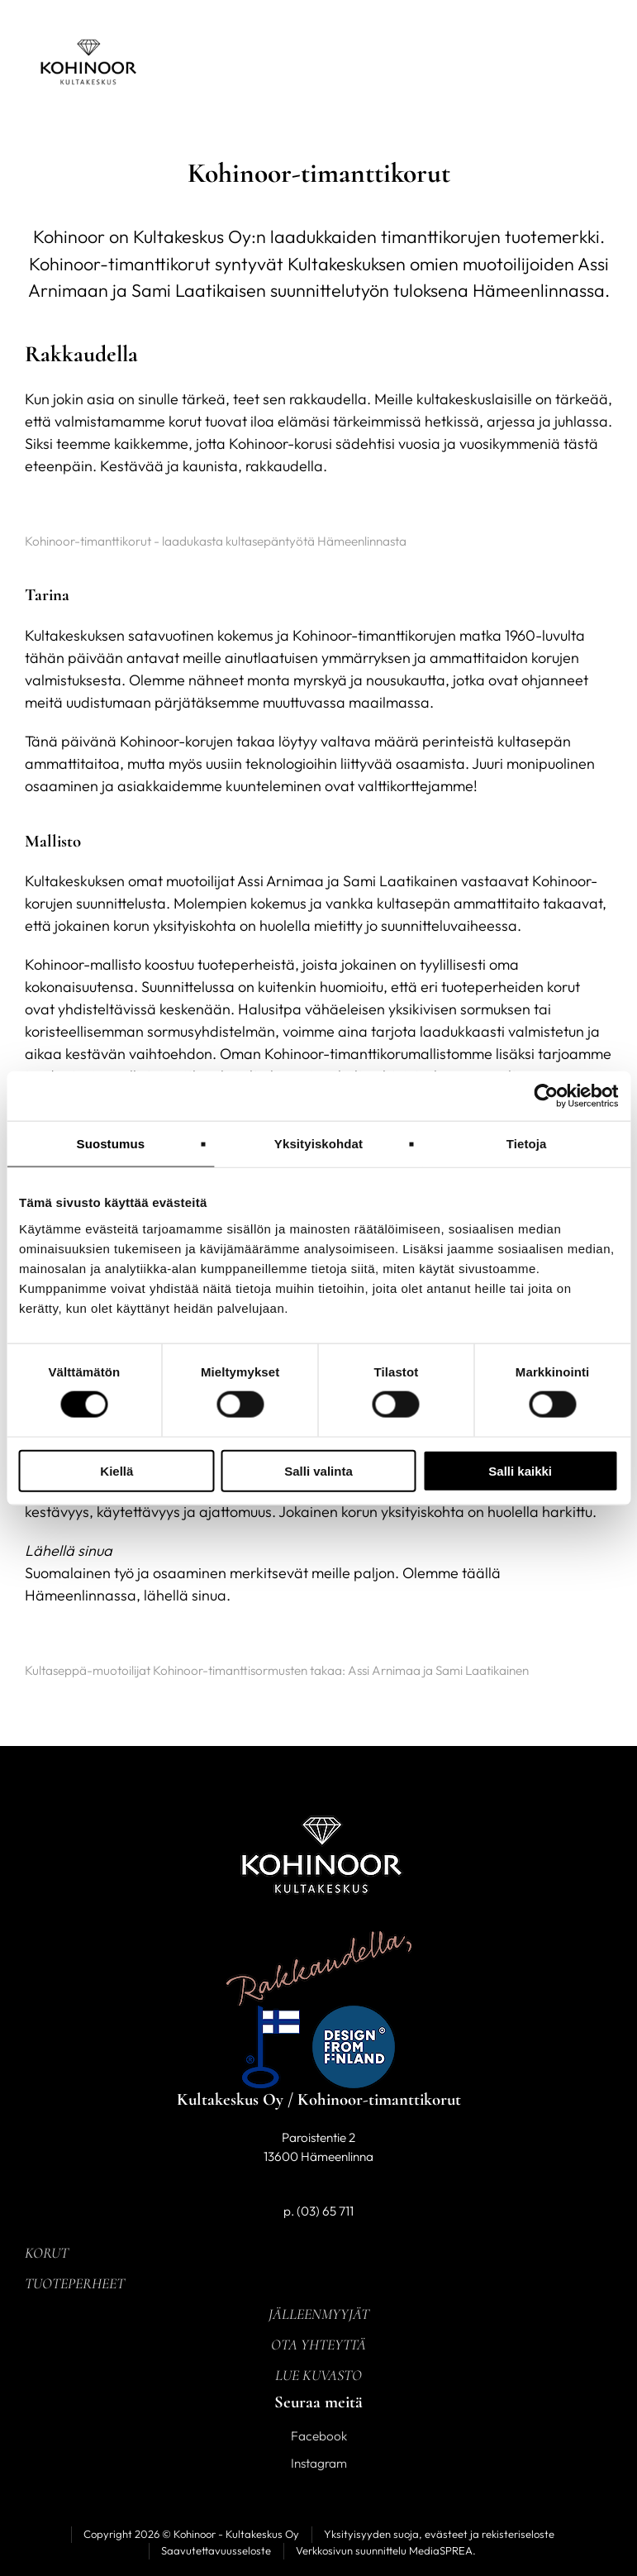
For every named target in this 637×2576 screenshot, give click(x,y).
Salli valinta (318, 1470)
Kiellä (116, 1470)
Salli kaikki (520, 1470)
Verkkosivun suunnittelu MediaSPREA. (386, 2550)
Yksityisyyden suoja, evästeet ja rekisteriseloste (439, 2533)
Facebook (319, 2436)
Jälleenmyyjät (319, 2314)
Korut (47, 2253)
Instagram (319, 2463)
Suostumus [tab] (111, 1144)
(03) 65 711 (325, 2211)
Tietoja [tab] (526, 1144)
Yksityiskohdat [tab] (318, 1144)
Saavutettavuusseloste (216, 2550)
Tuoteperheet (75, 2283)
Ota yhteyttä (318, 2344)
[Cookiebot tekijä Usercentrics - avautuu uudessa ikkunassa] (545, 1096)
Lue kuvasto (318, 2375)
